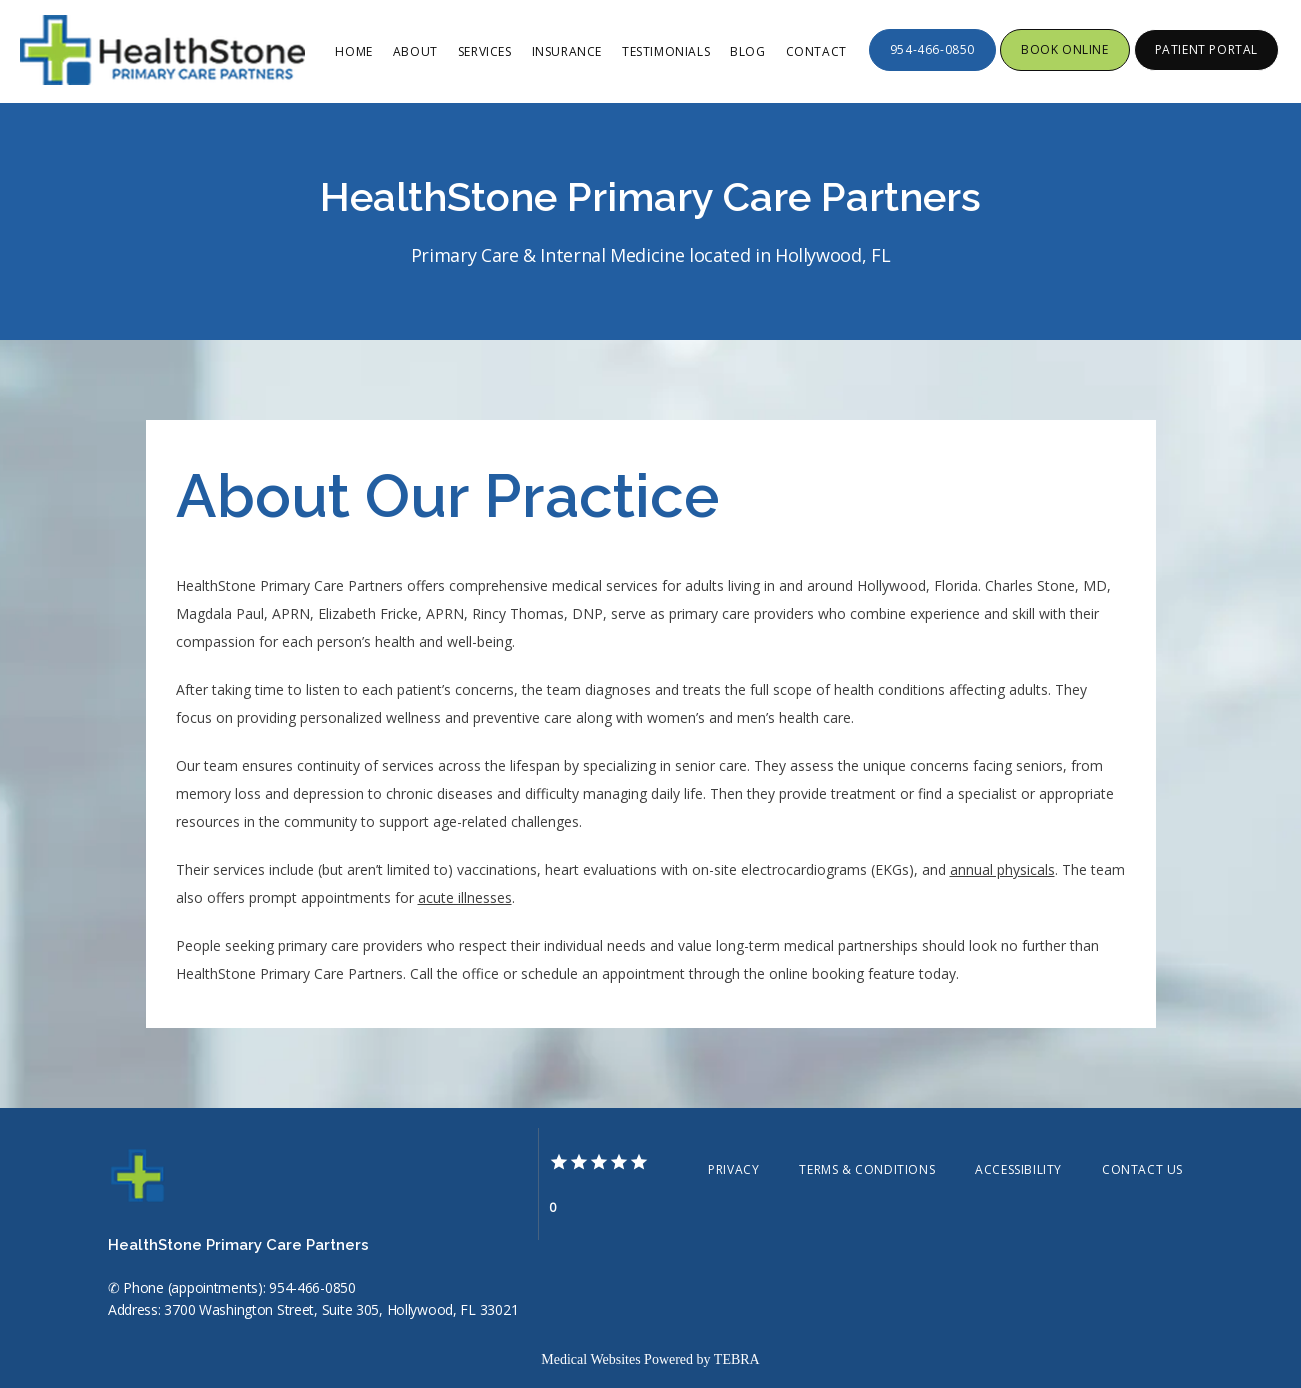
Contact (816, 51)
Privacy (733, 1169)
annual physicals (1002, 869)
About (415, 51)
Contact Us (1142, 1169)
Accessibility (1018, 1169)
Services (485, 51)
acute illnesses (465, 897)
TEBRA (737, 1359)
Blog (747, 51)
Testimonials (666, 51)
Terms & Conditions (867, 1169)
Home (353, 51)
